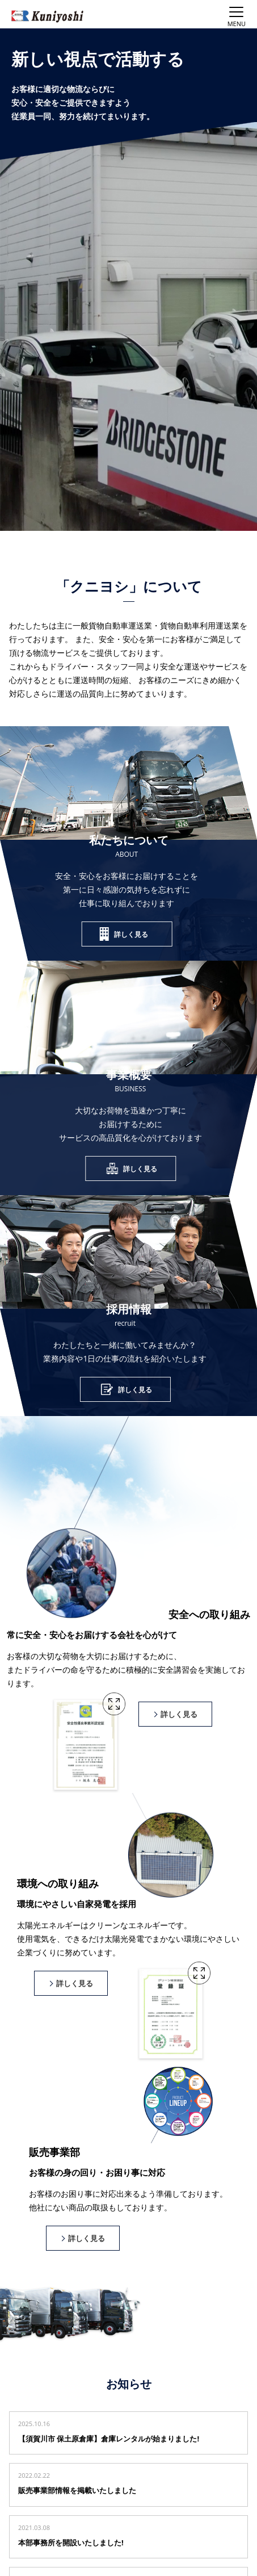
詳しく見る (131, 934)
